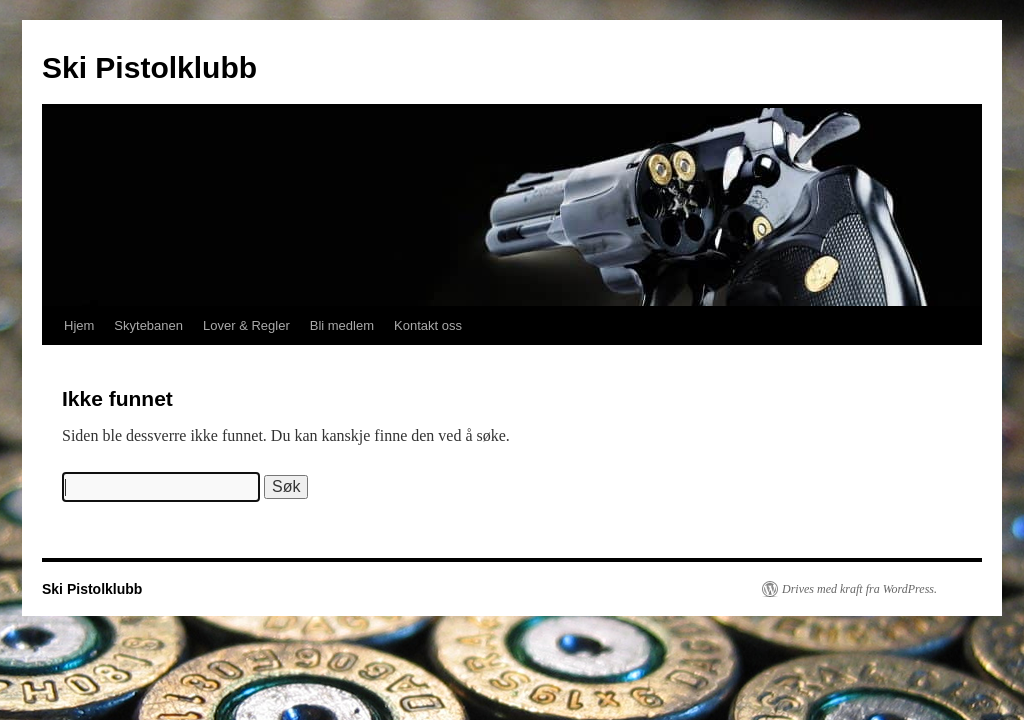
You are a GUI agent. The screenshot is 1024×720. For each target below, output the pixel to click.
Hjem (79, 325)
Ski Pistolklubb (149, 67)
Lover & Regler (246, 325)
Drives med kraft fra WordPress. (859, 589)
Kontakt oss (428, 325)
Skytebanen (148, 325)
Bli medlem (342, 325)
